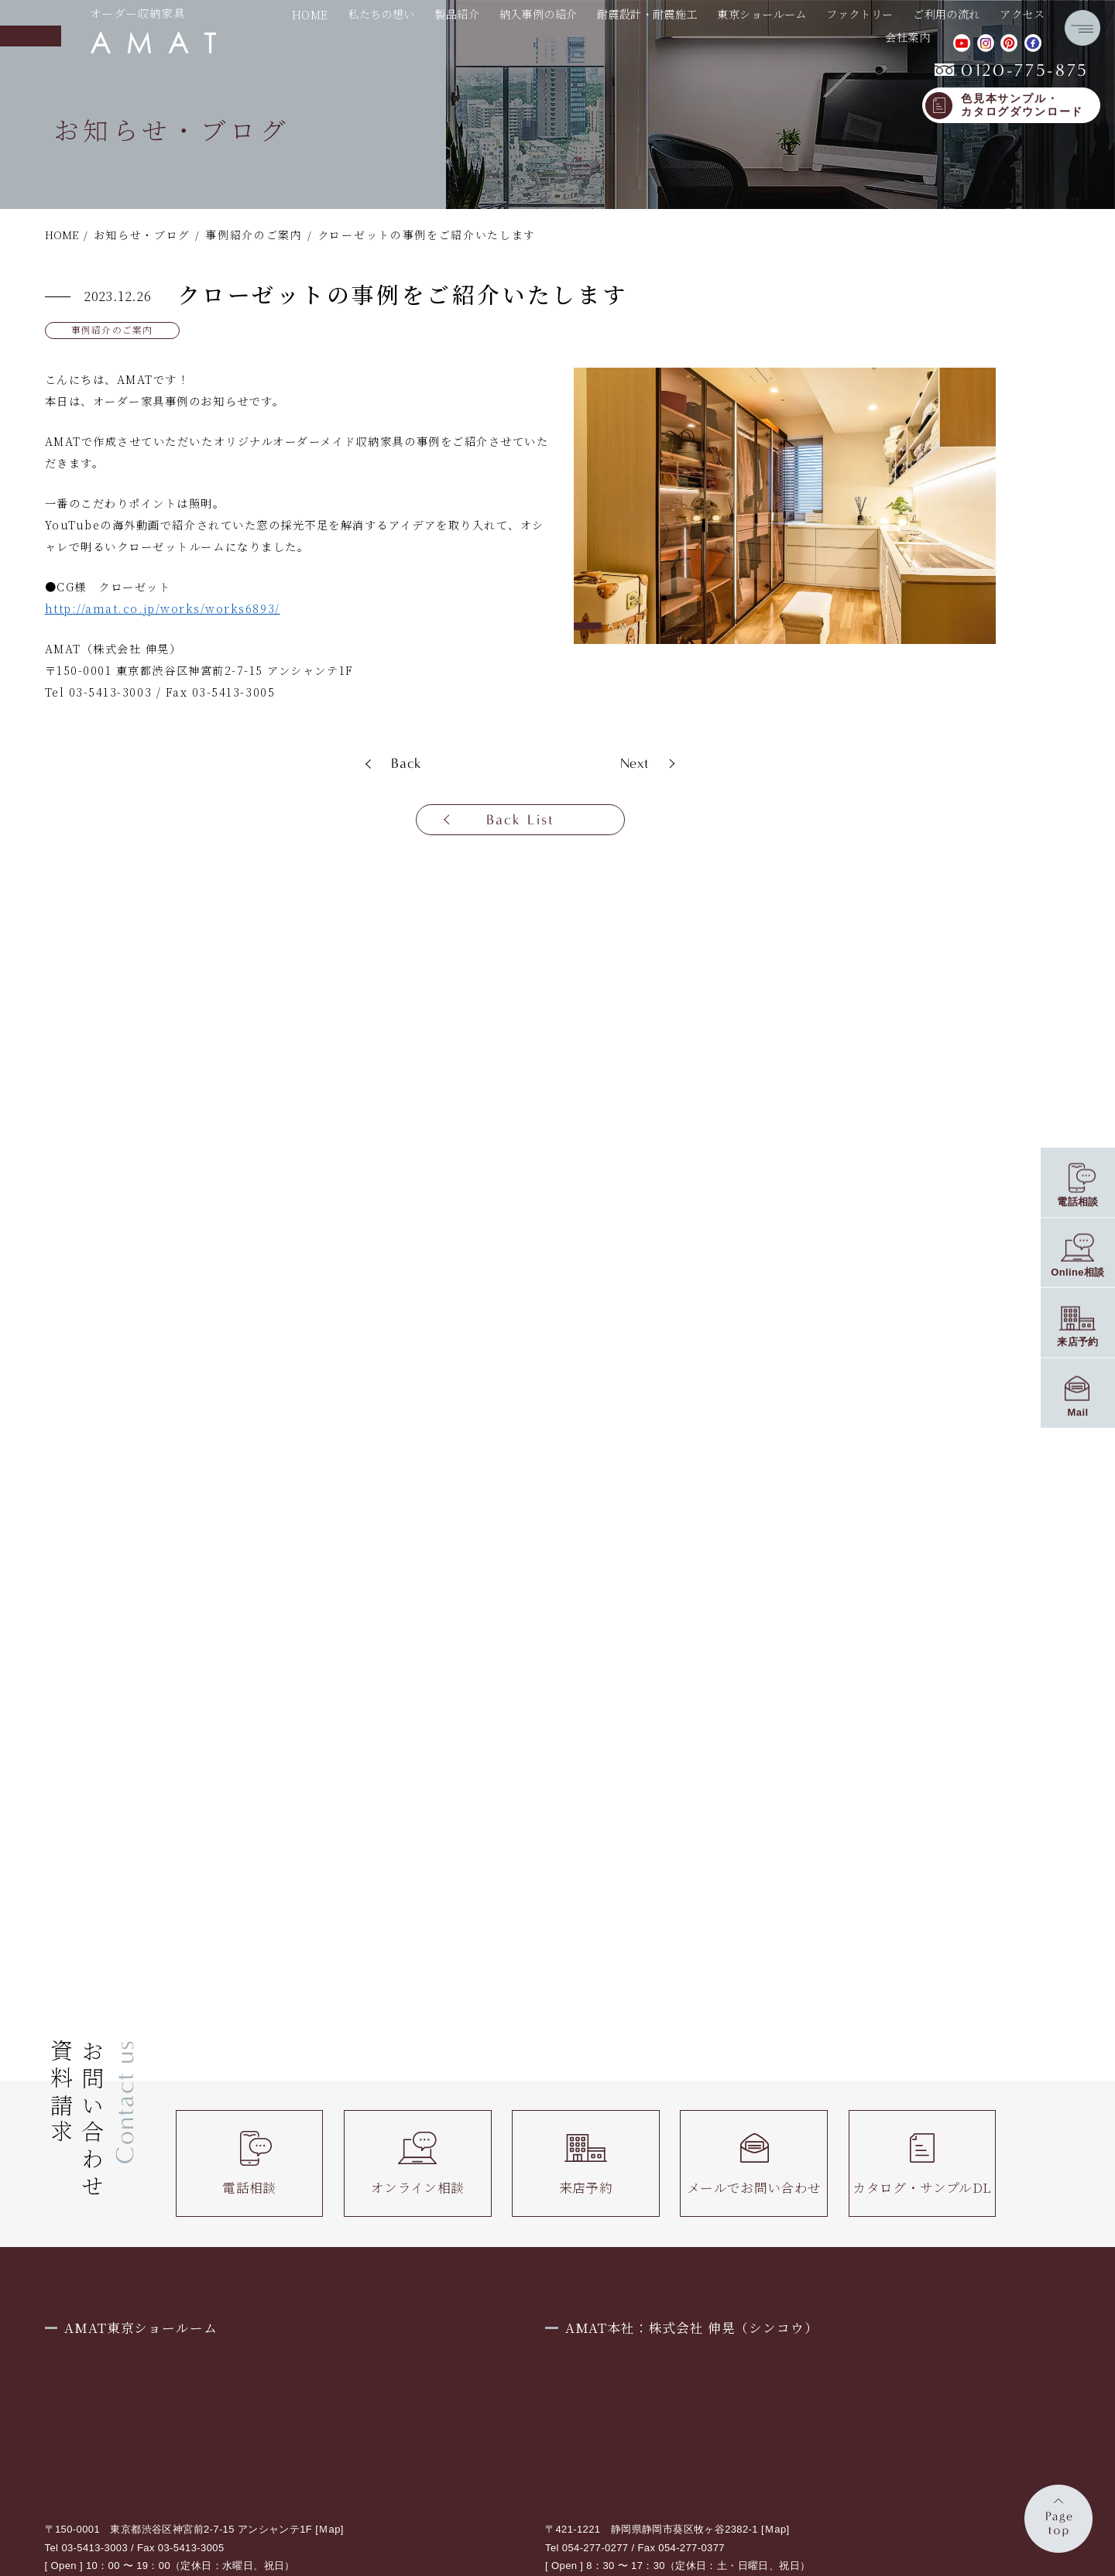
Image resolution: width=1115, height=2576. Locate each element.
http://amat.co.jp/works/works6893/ (162, 608)
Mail (1078, 1412)
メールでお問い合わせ (754, 2163)
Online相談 (1078, 1271)
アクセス (1022, 14)
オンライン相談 (418, 2163)
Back (406, 763)
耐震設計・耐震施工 (647, 14)
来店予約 (586, 2163)
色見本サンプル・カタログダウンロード (1022, 105)
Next (635, 763)
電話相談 (249, 2163)
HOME (310, 14)
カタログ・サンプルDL (922, 2163)
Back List (520, 819)
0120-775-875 (1012, 70)
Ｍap (329, 2529)
